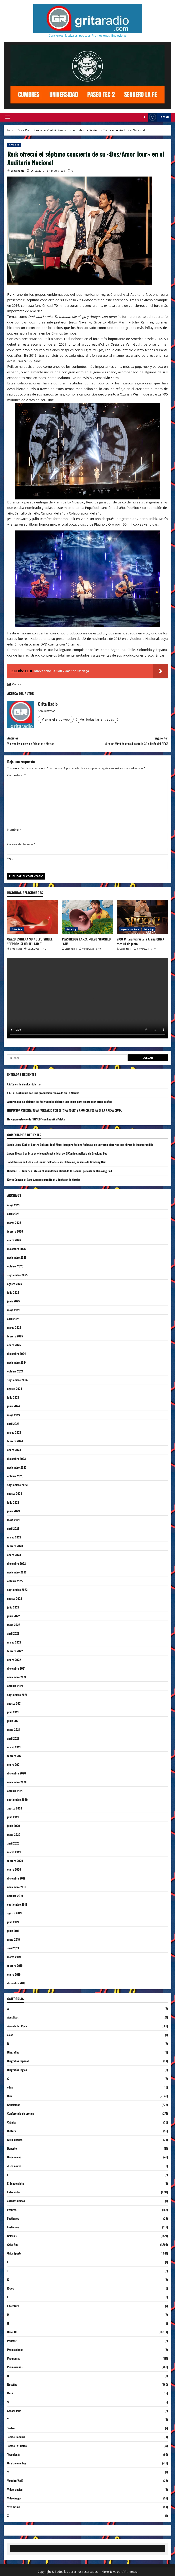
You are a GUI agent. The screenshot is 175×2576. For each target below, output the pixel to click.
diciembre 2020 (16, 1773)
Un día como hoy (16, 2463)
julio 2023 (13, 1502)
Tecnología (13, 2454)
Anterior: (47, 741)
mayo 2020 (13, 1834)
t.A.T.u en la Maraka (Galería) (24, 1084)
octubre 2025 (15, 1266)
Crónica (11, 2122)
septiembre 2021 (17, 1694)
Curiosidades (14, 2140)
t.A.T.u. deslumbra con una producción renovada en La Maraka (43, 1093)
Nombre (14, 830)
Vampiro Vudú (15, 2480)
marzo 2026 (14, 1222)
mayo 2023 (13, 1520)
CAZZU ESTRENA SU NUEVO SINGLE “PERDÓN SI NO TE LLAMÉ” (29, 941)
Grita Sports (14, 2253)
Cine (9, 2096)
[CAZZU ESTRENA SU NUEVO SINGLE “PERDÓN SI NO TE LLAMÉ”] (32, 917)
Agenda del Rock (130, 929)
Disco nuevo (14, 2157)
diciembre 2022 (16, 1563)
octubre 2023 (15, 1476)
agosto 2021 (14, 1703)
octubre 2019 (15, 1895)
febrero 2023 (15, 1546)
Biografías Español (18, 2061)
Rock (10, 2393)
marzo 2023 (14, 1537)
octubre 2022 (15, 1581)
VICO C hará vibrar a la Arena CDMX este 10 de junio (140, 941)
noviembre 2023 (16, 1467)
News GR (12, 2332)
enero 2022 (14, 1659)
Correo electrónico (21, 844)
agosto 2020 (14, 1808)
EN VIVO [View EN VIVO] (158, 117)
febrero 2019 (15, 1965)
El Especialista (15, 2183)
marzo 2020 (14, 1852)
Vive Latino (13, 2507)
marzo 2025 (14, 1327)
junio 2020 (13, 1825)
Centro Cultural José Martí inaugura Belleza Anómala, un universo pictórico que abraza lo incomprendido (92, 1144)
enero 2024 (14, 1450)
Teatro (11, 2428)
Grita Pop (14, 144)
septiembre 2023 (17, 1485)
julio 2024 (13, 1397)
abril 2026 (13, 1214)
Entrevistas (13, 2192)
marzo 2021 (14, 1747)
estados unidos (16, 2201)
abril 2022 (13, 1633)
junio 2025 (13, 1301)
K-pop (10, 2288)
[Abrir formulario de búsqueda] (144, 117)
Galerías (12, 2236)
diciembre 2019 (16, 1878)
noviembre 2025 (16, 1257)
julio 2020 (13, 1817)
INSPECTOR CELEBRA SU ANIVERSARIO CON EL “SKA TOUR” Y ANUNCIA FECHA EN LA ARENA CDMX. (64, 1110)
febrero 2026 (15, 1231)
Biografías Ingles (17, 2070)
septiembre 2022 (17, 1589)
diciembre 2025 (16, 1249)
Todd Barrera (14, 1162)
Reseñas (12, 2384)
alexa (10, 2035)
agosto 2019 (14, 1913)
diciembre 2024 (16, 1353)
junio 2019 (13, 1931)
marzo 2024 (14, 1432)
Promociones (15, 2367)
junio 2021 (13, 1721)
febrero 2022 (15, 1651)
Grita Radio (17, 170)
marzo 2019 (14, 1957)
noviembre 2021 (16, 1677)
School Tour (14, 2411)
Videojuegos (14, 2498)
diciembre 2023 (16, 1458)
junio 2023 (13, 1511)
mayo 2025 (13, 1310)
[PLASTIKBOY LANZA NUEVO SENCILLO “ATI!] (87, 917)
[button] (7, 117)
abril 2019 (13, 1948)
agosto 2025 (14, 1284)
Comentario (16, 775)
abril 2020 (13, 1843)
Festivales (13, 2218)
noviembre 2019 (16, 1887)
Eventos (11, 2210)
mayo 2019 (13, 1939)
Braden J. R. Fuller (18, 1171)
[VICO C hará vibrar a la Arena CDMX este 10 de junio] (142, 917)
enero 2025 (14, 1345)
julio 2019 (13, 1922)
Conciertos (13, 2104)
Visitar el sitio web (56, 719)
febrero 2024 (15, 1441)
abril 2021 (13, 1738)
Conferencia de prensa (20, 2113)
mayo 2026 (13, 1205)
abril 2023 (13, 1528)
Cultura (11, 2131)
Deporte (12, 2148)
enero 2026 (14, 1240)
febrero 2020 (15, 1860)
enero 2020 (14, 1869)
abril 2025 (13, 1319)
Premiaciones (15, 2349)
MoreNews (109, 2572)
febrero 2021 (14, 1756)
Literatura (13, 2306)
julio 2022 (13, 1607)
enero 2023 (14, 1555)
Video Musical (15, 2489)
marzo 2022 (14, 1642)
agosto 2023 (14, 1493)
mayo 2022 (13, 1624)
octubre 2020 (15, 1791)
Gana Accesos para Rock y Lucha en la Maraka (54, 1179)
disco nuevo (14, 2166)
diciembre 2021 (16, 1668)
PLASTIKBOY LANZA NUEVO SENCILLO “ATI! (86, 941)
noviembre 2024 (16, 1362)
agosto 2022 (14, 1598)
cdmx (10, 2087)
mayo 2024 (13, 1415)
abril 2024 (13, 1423)
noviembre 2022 (16, 1572)
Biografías (13, 2052)
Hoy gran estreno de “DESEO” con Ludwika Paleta (36, 1119)
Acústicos (13, 2017)
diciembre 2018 (16, 1983)
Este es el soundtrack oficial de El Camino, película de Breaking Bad (67, 1153)
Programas (13, 2358)
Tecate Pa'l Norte (17, 2446)
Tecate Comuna (16, 2437)
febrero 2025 (15, 1336)
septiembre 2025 (17, 1275)
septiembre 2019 (17, 1904)
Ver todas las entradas (97, 719)
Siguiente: (128, 741)
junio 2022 (13, 1616)
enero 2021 (13, 1764)
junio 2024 (13, 1406)
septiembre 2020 (17, 1799)
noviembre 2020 (17, 1782)
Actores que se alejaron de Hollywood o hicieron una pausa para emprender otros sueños (59, 1101)
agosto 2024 (14, 1388)
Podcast (12, 2341)
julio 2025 (13, 1292)
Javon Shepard (15, 1153)
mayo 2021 (13, 1729)
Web (10, 859)
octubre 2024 (15, 1371)
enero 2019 (14, 1974)
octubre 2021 (15, 1686)
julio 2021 (13, 1712)
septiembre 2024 (17, 1380)
